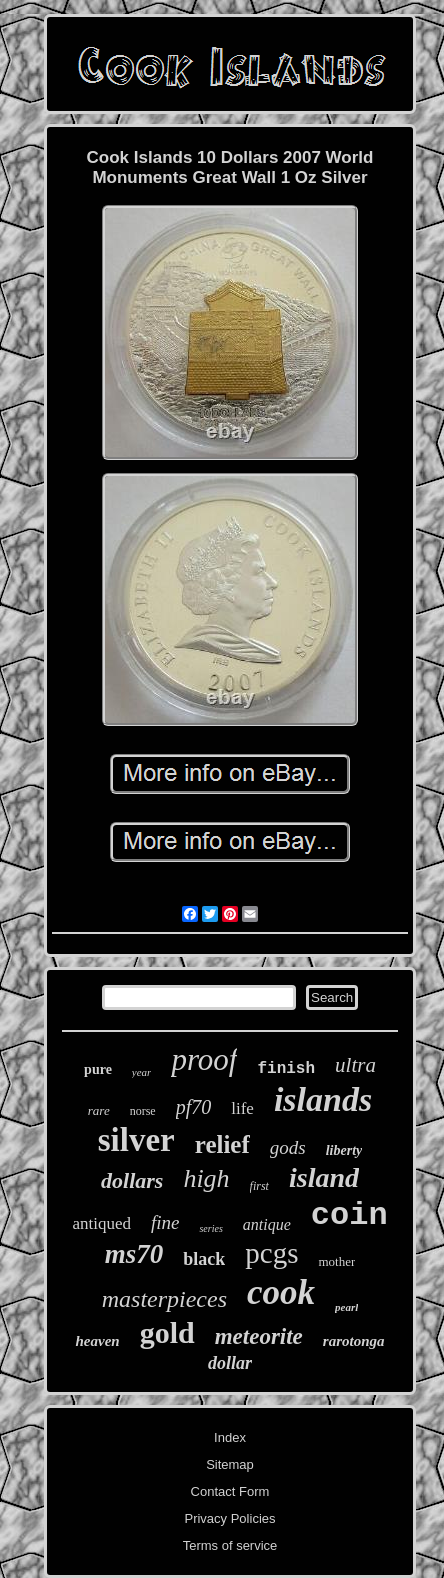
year (142, 1072)
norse (143, 1111)
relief (222, 1144)
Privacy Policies (229, 1518)
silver (136, 1140)
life (242, 1108)
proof (204, 1059)
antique (267, 1224)
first (259, 1186)
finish (286, 1069)
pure (98, 1069)
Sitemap (230, 1464)
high (206, 1178)
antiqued (101, 1223)
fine (165, 1222)
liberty (344, 1150)
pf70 (194, 1107)
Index (230, 1437)
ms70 (134, 1254)
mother (336, 1261)
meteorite (259, 1336)
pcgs (271, 1253)
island (324, 1177)
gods (288, 1147)
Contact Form (230, 1491)
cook (281, 1292)
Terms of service (230, 1545)
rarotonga (354, 1341)
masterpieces (164, 1299)
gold (167, 1332)
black (204, 1259)
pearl (346, 1307)
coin (349, 1215)
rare (99, 1110)
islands (323, 1099)
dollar (230, 1363)
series (210, 1228)
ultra (355, 1065)
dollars (132, 1180)
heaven (97, 1341)
